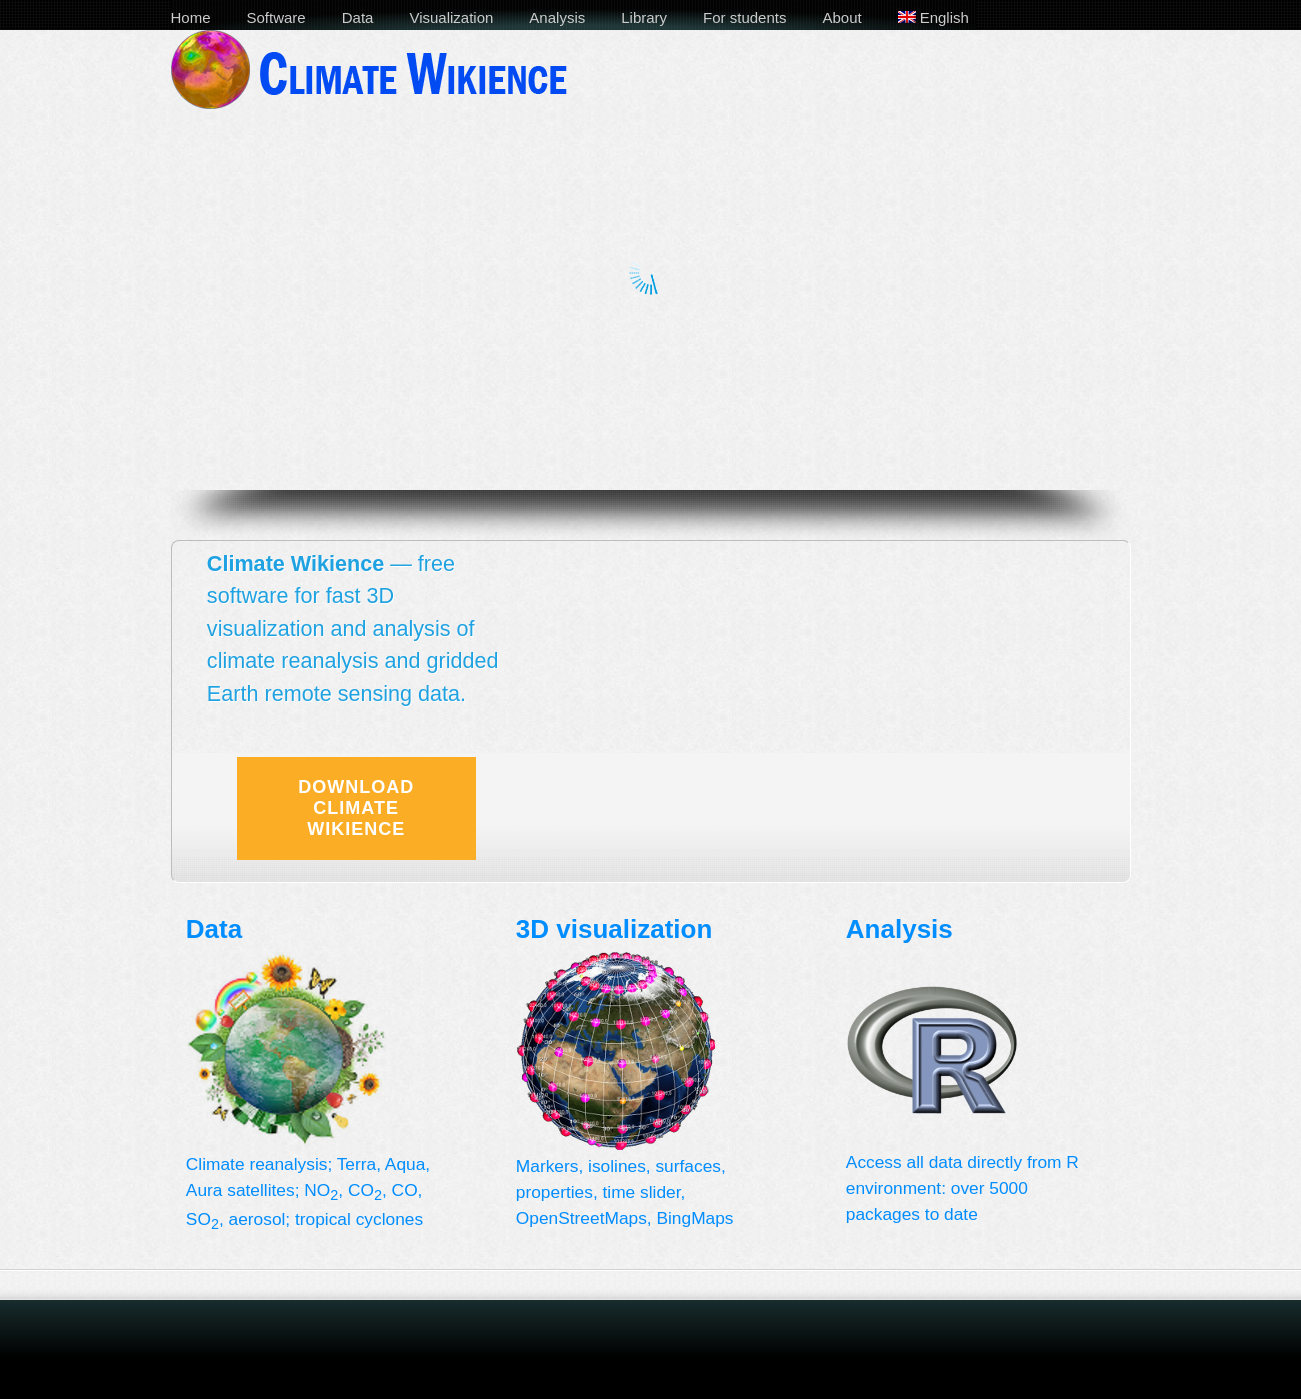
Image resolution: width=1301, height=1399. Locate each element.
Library (644, 17)
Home (191, 17)
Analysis (557, 17)
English (933, 17)
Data (358, 17)
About (841, 17)
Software (276, 17)
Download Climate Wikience (356, 808)
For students (744, 17)
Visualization (451, 17)
